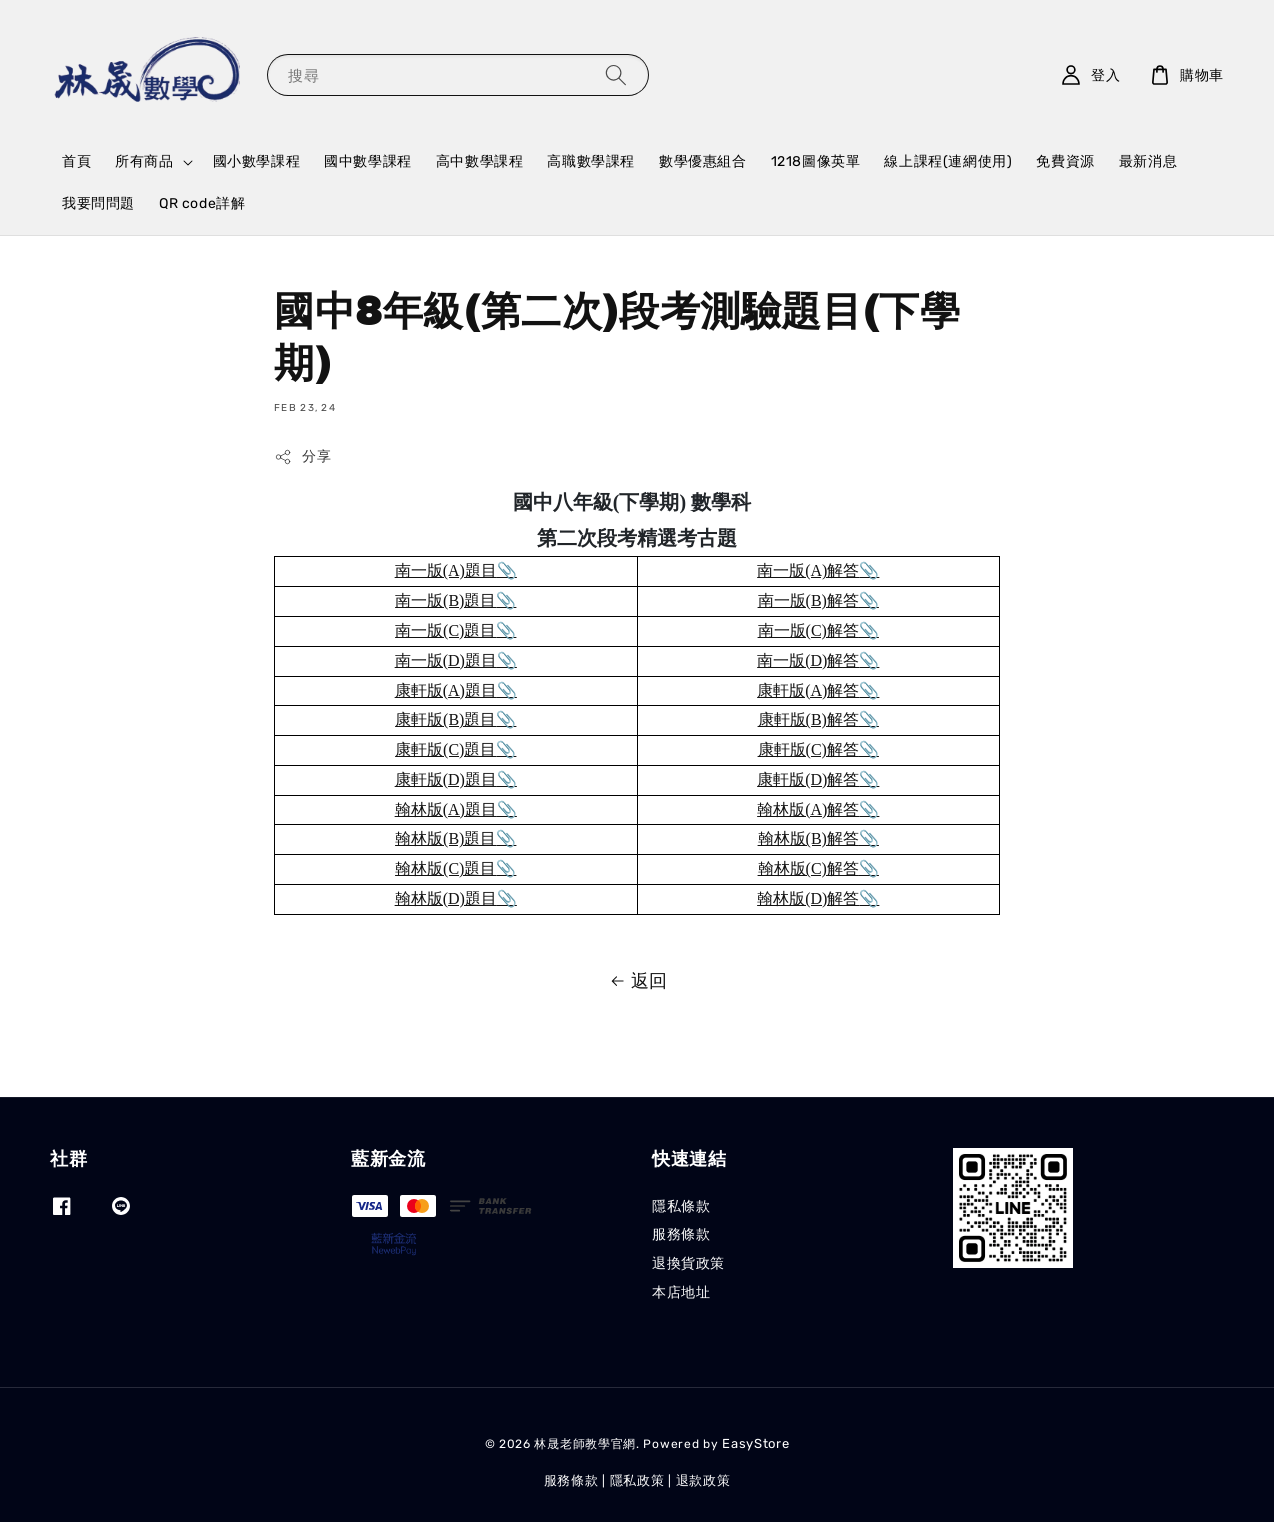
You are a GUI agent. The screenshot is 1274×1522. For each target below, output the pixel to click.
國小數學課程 (257, 161)
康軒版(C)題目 (445, 749)
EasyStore (755, 1443)
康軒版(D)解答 (808, 779)
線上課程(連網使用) (948, 161)
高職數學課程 (591, 161)
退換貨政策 (688, 1263)
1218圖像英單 (816, 161)
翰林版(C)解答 (808, 868)
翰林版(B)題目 (445, 838)
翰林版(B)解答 (808, 838)
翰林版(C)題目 (445, 868)
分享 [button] (302, 457)
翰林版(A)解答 (808, 809)
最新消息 (1148, 161)
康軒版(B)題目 (445, 719)
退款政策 (703, 1480)
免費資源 (1065, 161)
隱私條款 (681, 1206)
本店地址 (681, 1292)
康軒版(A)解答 (808, 690)
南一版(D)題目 (446, 660)
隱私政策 (637, 1480)
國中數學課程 (368, 161)
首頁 (76, 161)
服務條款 (681, 1234)
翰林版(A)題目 (446, 809)
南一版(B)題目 (445, 600)
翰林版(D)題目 (446, 898)
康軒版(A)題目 (446, 690)
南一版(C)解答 (808, 630)
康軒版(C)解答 (808, 749)
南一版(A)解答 (808, 570)
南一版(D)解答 (808, 660)
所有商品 (144, 161)
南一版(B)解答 (808, 600)
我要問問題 (98, 203)
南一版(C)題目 (445, 630)
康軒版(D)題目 (446, 779)
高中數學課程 (480, 161)
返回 (637, 981)
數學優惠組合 (703, 161)
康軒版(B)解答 (808, 719)
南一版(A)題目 (446, 570)
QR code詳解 (202, 203)
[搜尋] (616, 74)
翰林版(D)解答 (808, 898)
